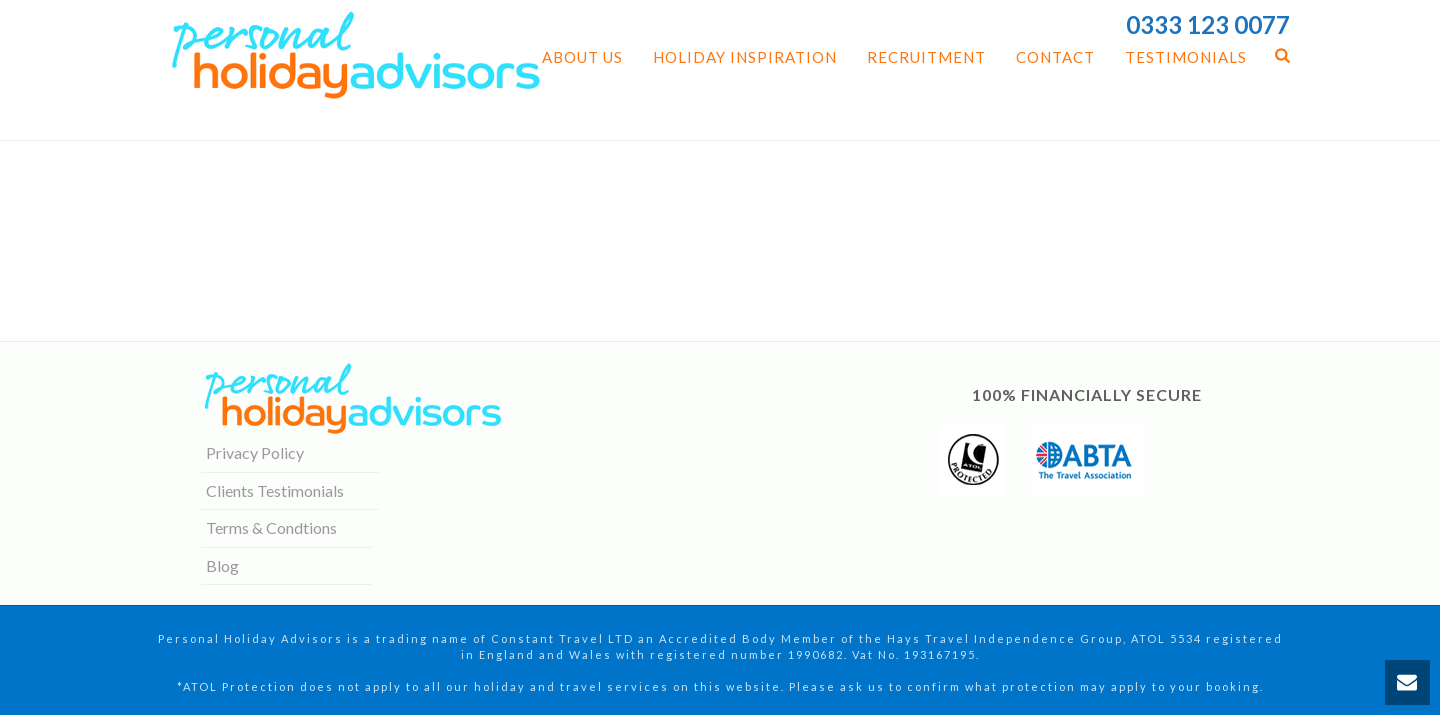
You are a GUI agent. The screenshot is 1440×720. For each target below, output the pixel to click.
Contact (1055, 57)
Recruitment (926, 57)
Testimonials (1186, 57)
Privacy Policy (255, 452)
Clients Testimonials (275, 490)
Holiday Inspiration (745, 57)
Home (1086, 121)
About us (582, 57)
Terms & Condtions (271, 527)
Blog (222, 565)
